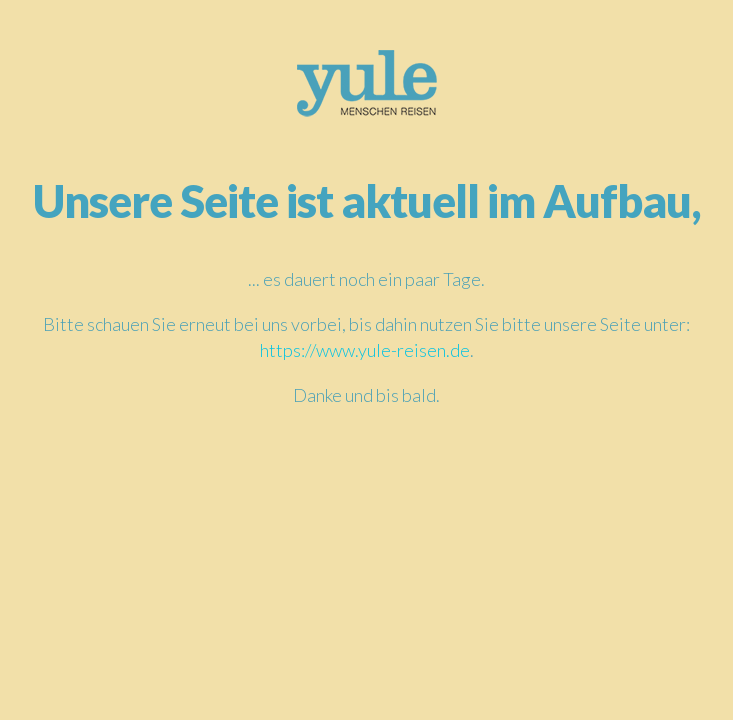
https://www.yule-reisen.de (365, 350)
